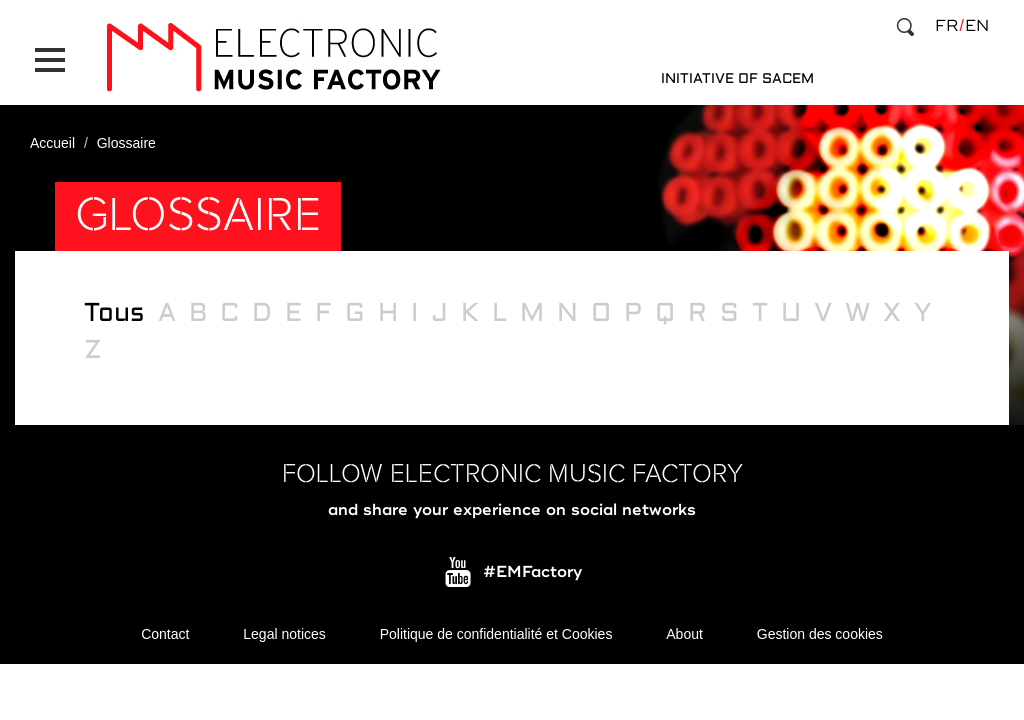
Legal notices (284, 633)
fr (946, 26)
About (684, 633)
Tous (114, 313)
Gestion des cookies (820, 633)
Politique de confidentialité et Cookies (496, 633)
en (977, 26)
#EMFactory (532, 571)
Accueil (52, 143)
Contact (165, 633)
